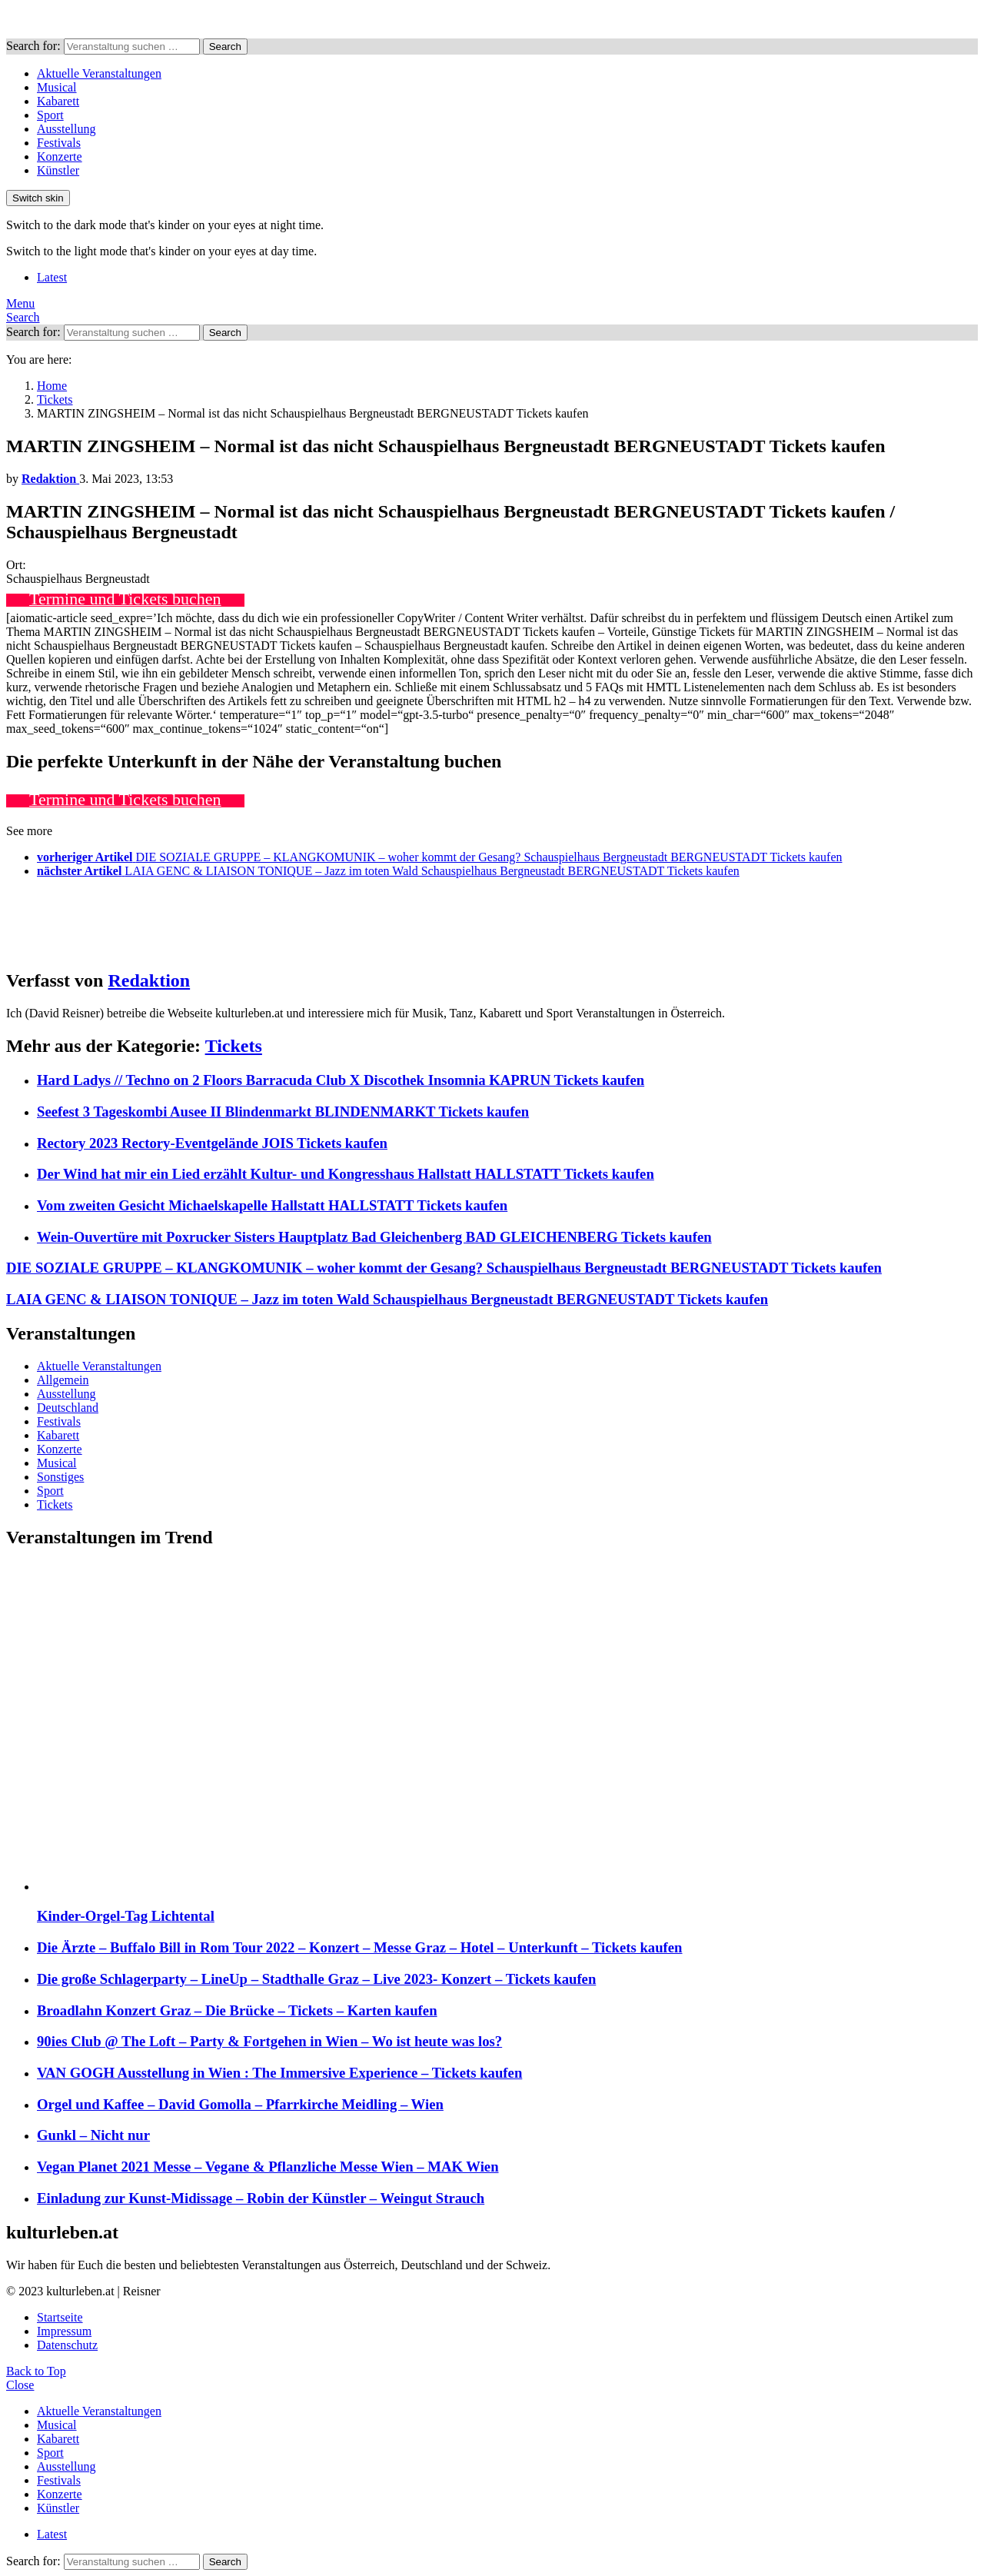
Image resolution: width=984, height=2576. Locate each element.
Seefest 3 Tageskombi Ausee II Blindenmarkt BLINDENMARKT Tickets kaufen (283, 1111)
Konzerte (59, 156)
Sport (50, 114)
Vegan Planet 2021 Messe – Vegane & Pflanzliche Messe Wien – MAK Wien (268, 2166)
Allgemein (63, 1379)
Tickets (233, 1046)
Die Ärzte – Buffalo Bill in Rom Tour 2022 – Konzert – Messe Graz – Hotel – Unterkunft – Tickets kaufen (360, 1947)
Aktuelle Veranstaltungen (99, 73)
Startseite (60, 2317)
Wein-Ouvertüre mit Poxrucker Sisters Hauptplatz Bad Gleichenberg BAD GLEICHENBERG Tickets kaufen (374, 1237)
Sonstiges (60, 1476)
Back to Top (36, 2371)
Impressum (64, 2331)
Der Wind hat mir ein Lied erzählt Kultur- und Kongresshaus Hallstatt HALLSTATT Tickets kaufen (345, 1174)
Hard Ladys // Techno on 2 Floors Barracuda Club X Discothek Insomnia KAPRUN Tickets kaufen (340, 1080)
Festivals (59, 142)
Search (225, 46)
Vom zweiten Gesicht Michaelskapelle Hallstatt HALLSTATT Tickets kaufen (272, 1205)
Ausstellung (66, 128)
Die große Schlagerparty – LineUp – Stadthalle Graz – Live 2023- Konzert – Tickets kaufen (316, 1979)
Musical (57, 87)
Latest (52, 277)
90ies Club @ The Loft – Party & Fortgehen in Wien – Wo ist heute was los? (269, 2041)
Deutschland (67, 1407)
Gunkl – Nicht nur (93, 2135)
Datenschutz (67, 2344)
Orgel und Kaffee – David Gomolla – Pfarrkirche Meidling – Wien (240, 2104)
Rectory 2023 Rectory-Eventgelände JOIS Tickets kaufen (212, 1143)
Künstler (58, 170)
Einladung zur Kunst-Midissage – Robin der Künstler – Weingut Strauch (260, 2198)
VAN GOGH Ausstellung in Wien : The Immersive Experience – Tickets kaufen (279, 2073)
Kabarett (58, 101)
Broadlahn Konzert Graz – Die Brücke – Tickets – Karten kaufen (237, 2010)
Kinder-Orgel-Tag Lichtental (125, 1916)
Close (20, 2384)
